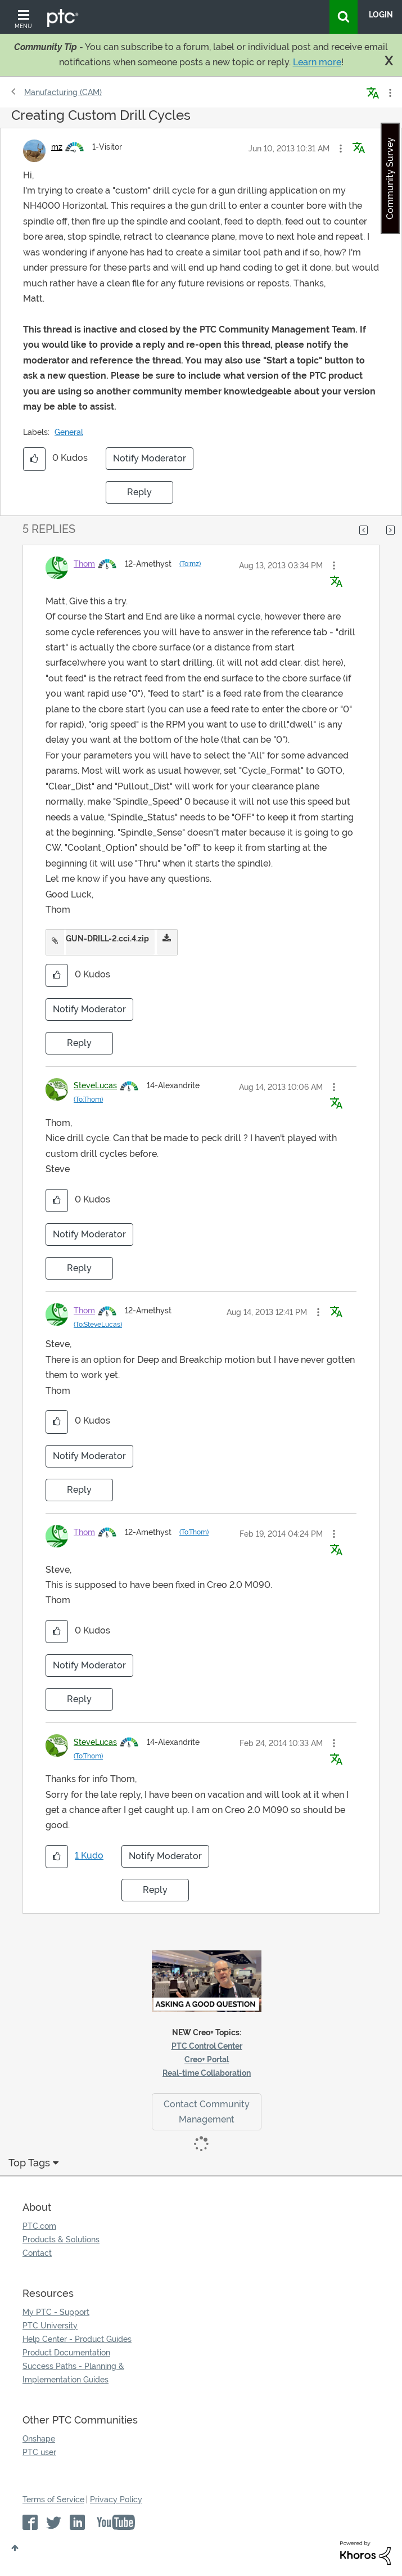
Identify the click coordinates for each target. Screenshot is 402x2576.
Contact (37, 2253)
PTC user (39, 2452)
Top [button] (15, 2548)
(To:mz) (190, 564)
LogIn (381, 14)
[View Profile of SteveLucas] (95, 1085)
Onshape (38, 2438)
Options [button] (389, 93)
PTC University (50, 2325)
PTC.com (39, 2226)
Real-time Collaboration (206, 2072)
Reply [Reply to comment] (79, 1043)
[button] (341, 149)
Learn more (317, 62)
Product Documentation (66, 2352)
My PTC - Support (55, 2312)
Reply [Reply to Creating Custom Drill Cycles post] (139, 492)
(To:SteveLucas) (98, 1325)
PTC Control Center (206, 2045)
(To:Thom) (88, 1099)
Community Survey (390, 178)
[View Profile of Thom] (84, 563)
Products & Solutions (61, 2239)
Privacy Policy (116, 2499)
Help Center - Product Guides (77, 2339)
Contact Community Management (207, 2112)
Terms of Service (53, 2499)
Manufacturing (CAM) (63, 92)
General (69, 432)
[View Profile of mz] (56, 146)
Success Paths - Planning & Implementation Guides (73, 2373)
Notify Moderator (149, 458)
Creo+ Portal (206, 2059)
